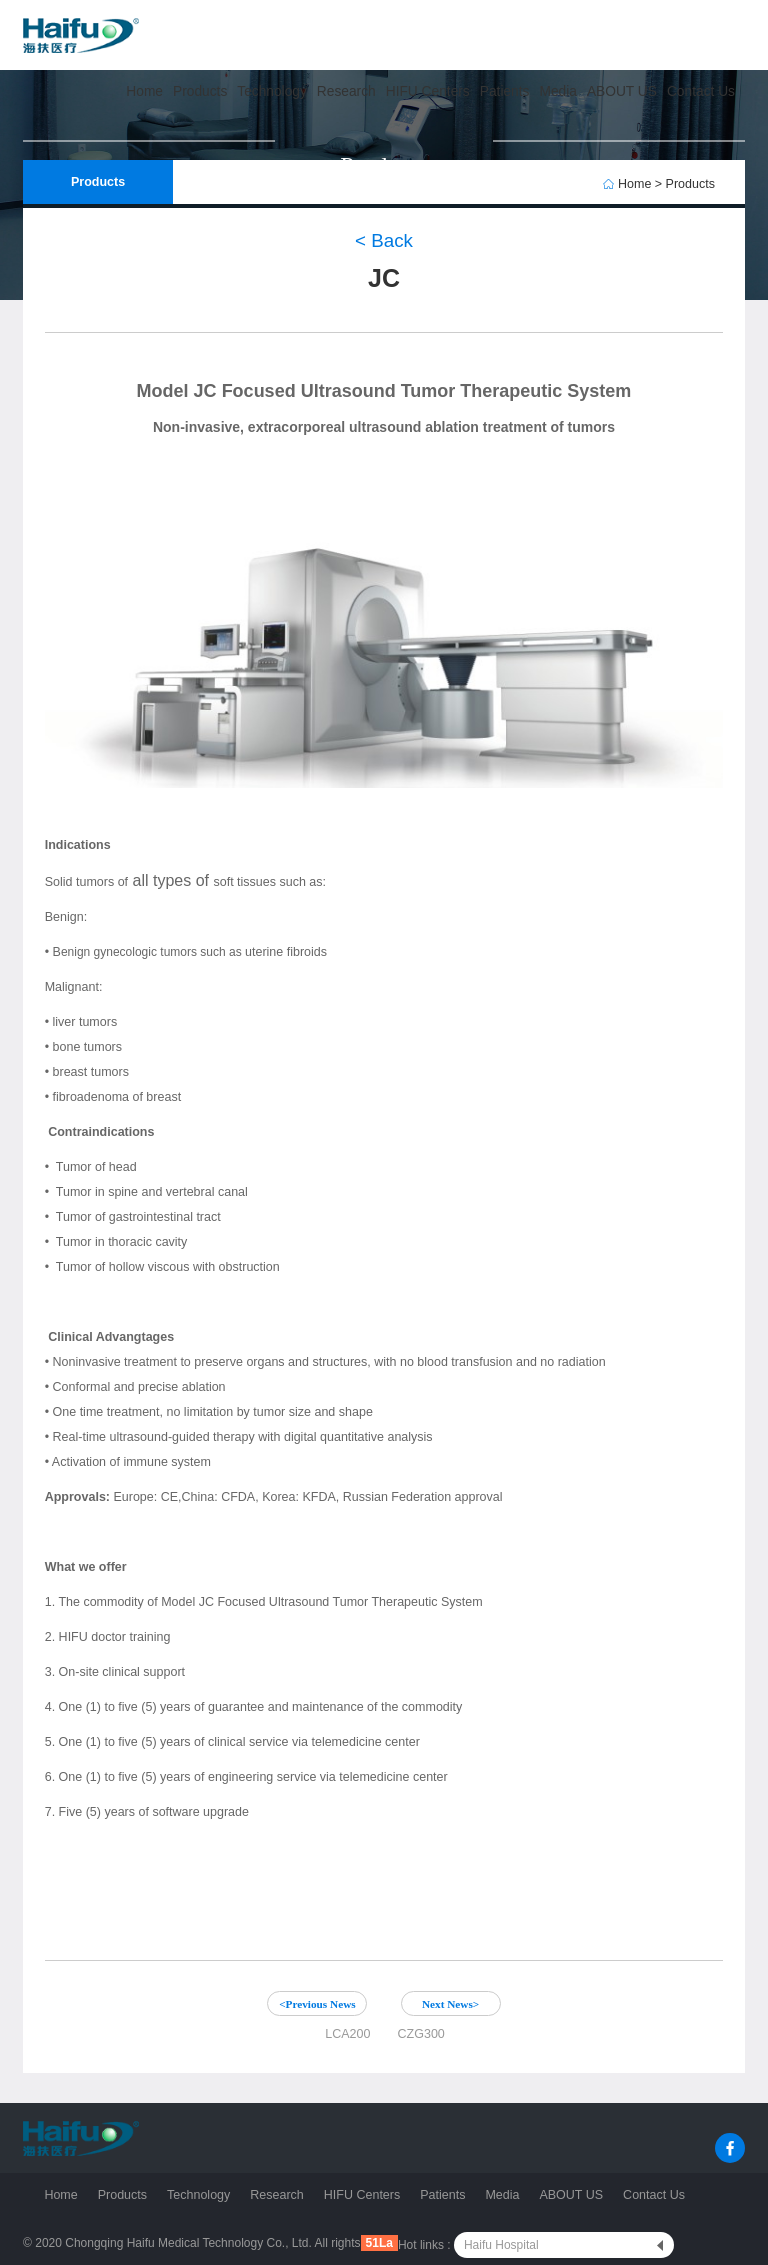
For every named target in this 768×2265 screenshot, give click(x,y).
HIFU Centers (362, 2195)
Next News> (450, 2004)
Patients (442, 2195)
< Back (384, 240)
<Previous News (317, 2004)
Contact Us (654, 2195)
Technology (198, 2195)
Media (502, 2195)
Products (122, 2195)
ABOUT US (571, 2195)
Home (60, 2195)
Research (277, 2195)
